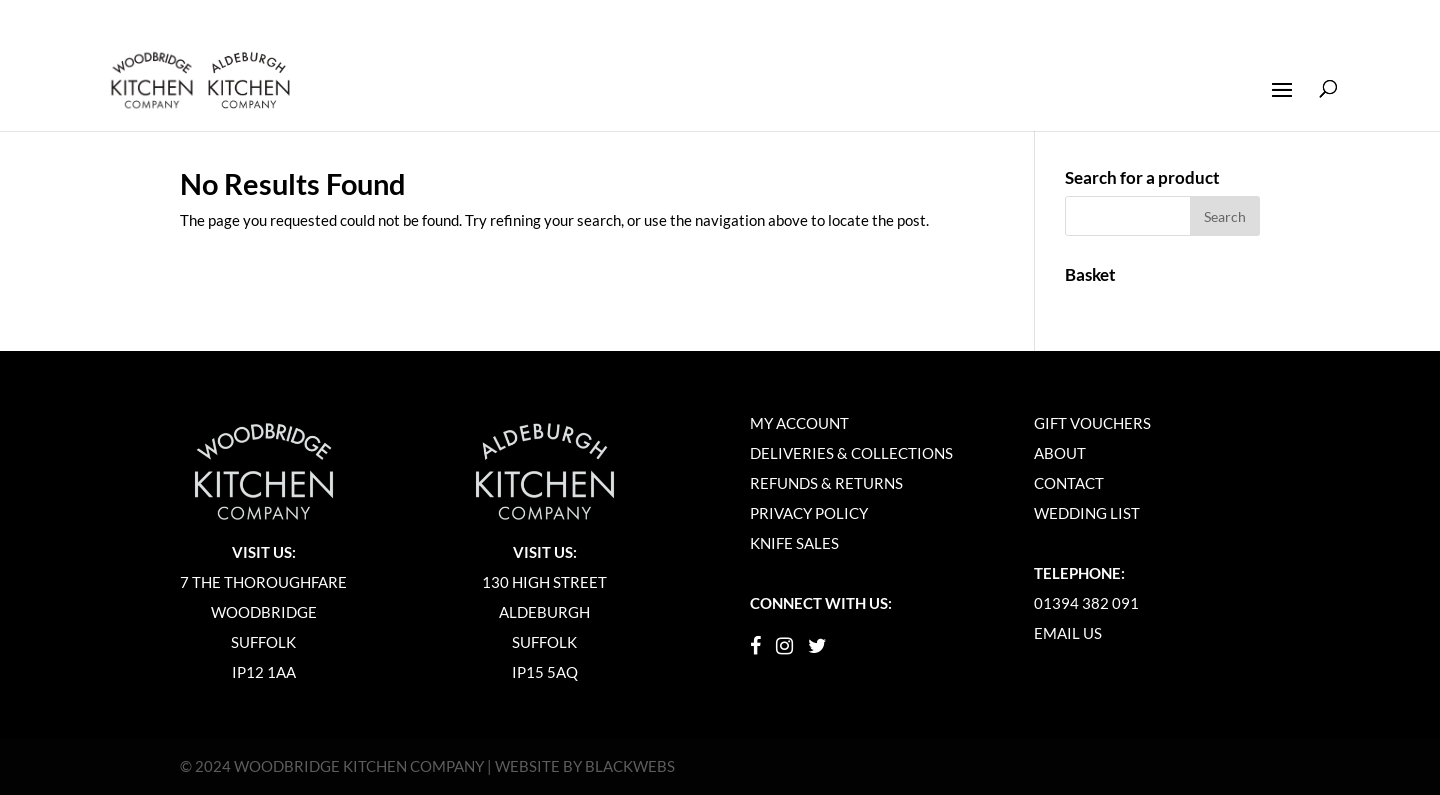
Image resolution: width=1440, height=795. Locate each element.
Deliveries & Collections (851, 453)
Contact (1069, 483)
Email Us (1068, 633)
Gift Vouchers (1092, 423)
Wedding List (1087, 513)
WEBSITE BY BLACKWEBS (585, 766)
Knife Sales (794, 543)
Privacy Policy (809, 513)
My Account (799, 423)
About (1060, 453)
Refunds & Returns (826, 483)
